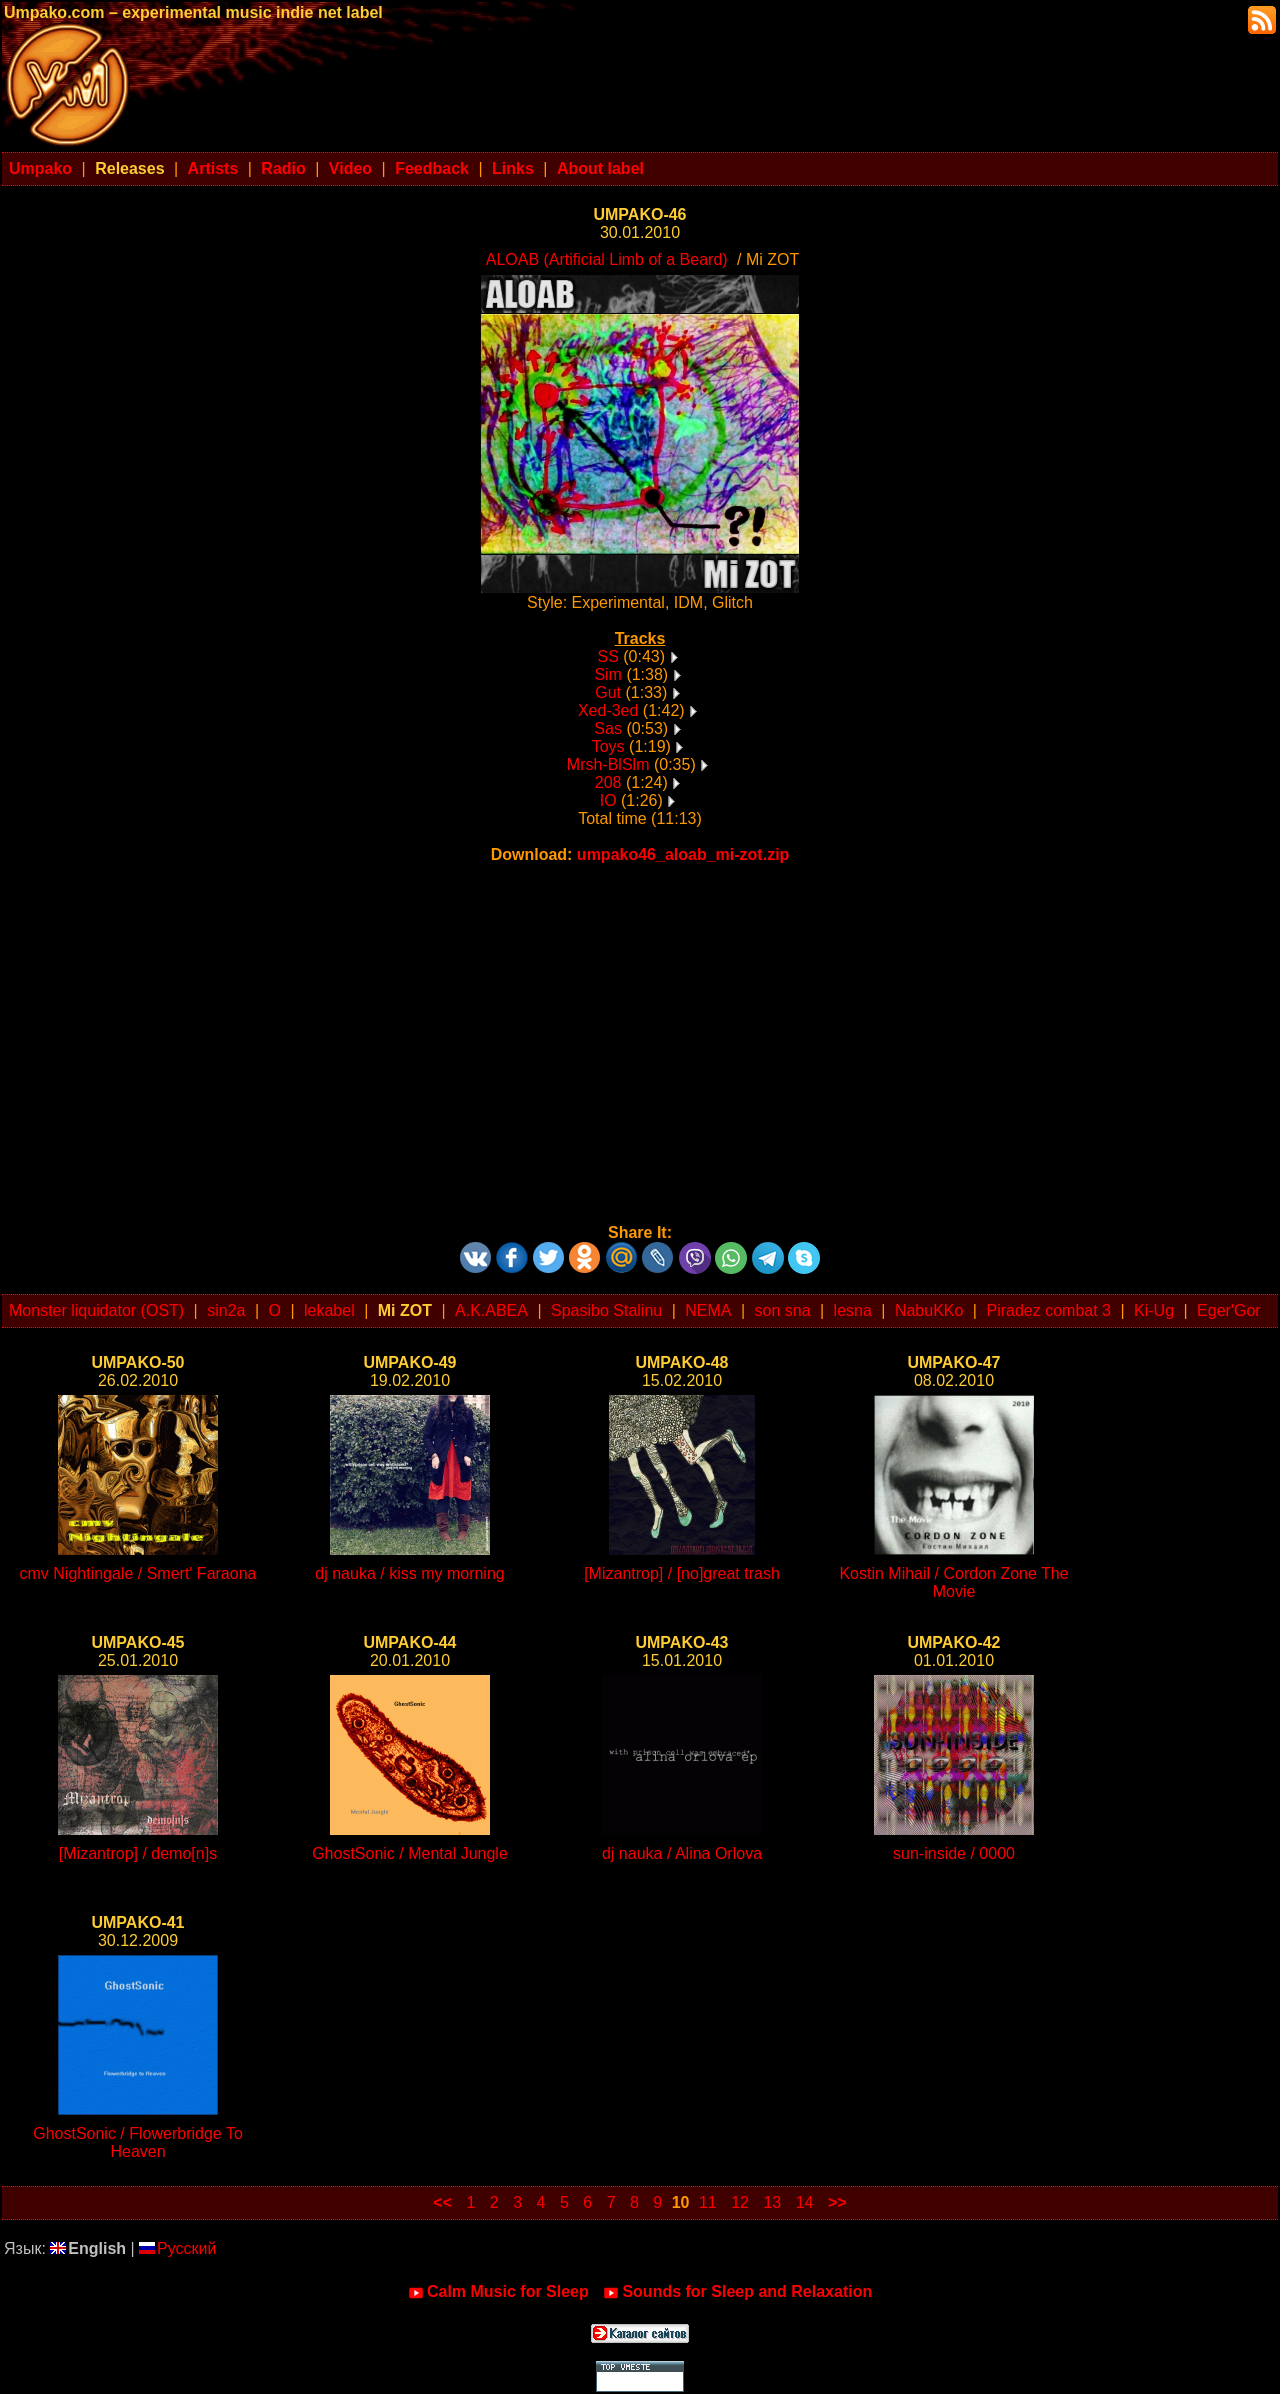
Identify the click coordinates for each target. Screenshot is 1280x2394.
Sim (608, 674)
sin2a (226, 1310)
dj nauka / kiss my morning (409, 1573)
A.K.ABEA (491, 1310)
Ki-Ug (1154, 1310)
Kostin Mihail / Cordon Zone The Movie (953, 1582)
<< (442, 2202)
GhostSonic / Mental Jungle (410, 1853)
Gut (608, 692)
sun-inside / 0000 (954, 1853)
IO (608, 800)
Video (350, 168)
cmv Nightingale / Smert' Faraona (138, 1573)
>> (837, 2202)
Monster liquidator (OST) (96, 1310)
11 (708, 2202)
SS (607, 656)
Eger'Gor (1229, 1310)
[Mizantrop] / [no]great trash (682, 1573)
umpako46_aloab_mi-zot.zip (683, 854)
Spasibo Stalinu (606, 1310)
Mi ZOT (405, 1310)
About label (600, 168)
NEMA (708, 1310)
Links (513, 168)
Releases (129, 168)
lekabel (329, 1310)
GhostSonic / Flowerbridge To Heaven (138, 2142)
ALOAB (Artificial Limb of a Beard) (607, 259)
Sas (608, 728)
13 (772, 2202)
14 (805, 2202)
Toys (608, 746)
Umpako (40, 168)
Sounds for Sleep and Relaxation (737, 2292)
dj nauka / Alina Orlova (682, 1853)
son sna (783, 1310)
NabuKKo (929, 1310)
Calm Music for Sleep (498, 2292)
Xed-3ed (608, 710)
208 (608, 782)
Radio (283, 168)
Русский (177, 2248)
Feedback (432, 168)
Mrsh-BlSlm (608, 764)
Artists (213, 168)
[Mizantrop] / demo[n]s (138, 1853)
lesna (853, 1310)
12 (740, 2202)
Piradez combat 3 (1048, 1310)
